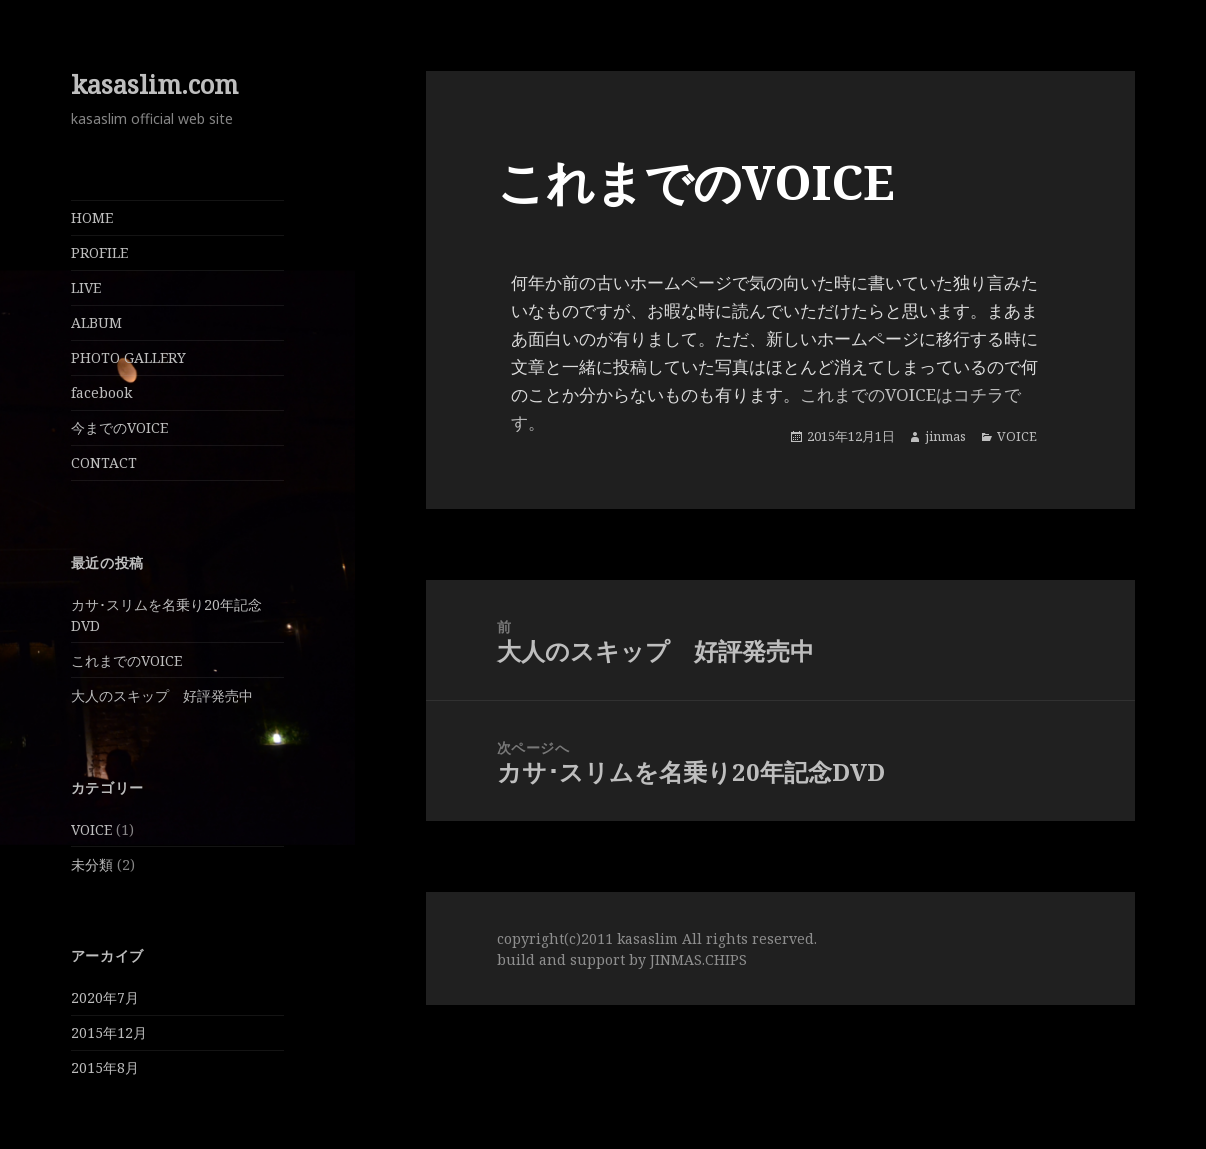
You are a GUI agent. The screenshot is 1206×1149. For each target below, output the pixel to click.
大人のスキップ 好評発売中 (162, 695)
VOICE (91, 829)
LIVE (86, 287)
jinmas (945, 436)
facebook (101, 392)
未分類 (92, 864)
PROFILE (99, 252)
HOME (92, 217)
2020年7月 (105, 997)
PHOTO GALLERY (128, 357)
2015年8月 (105, 1067)
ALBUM (96, 322)
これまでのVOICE (126, 660)
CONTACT (104, 462)
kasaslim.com (154, 85)
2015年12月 (109, 1032)
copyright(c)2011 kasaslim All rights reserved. (657, 938)
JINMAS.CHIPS (698, 959)
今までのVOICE (119, 427)
